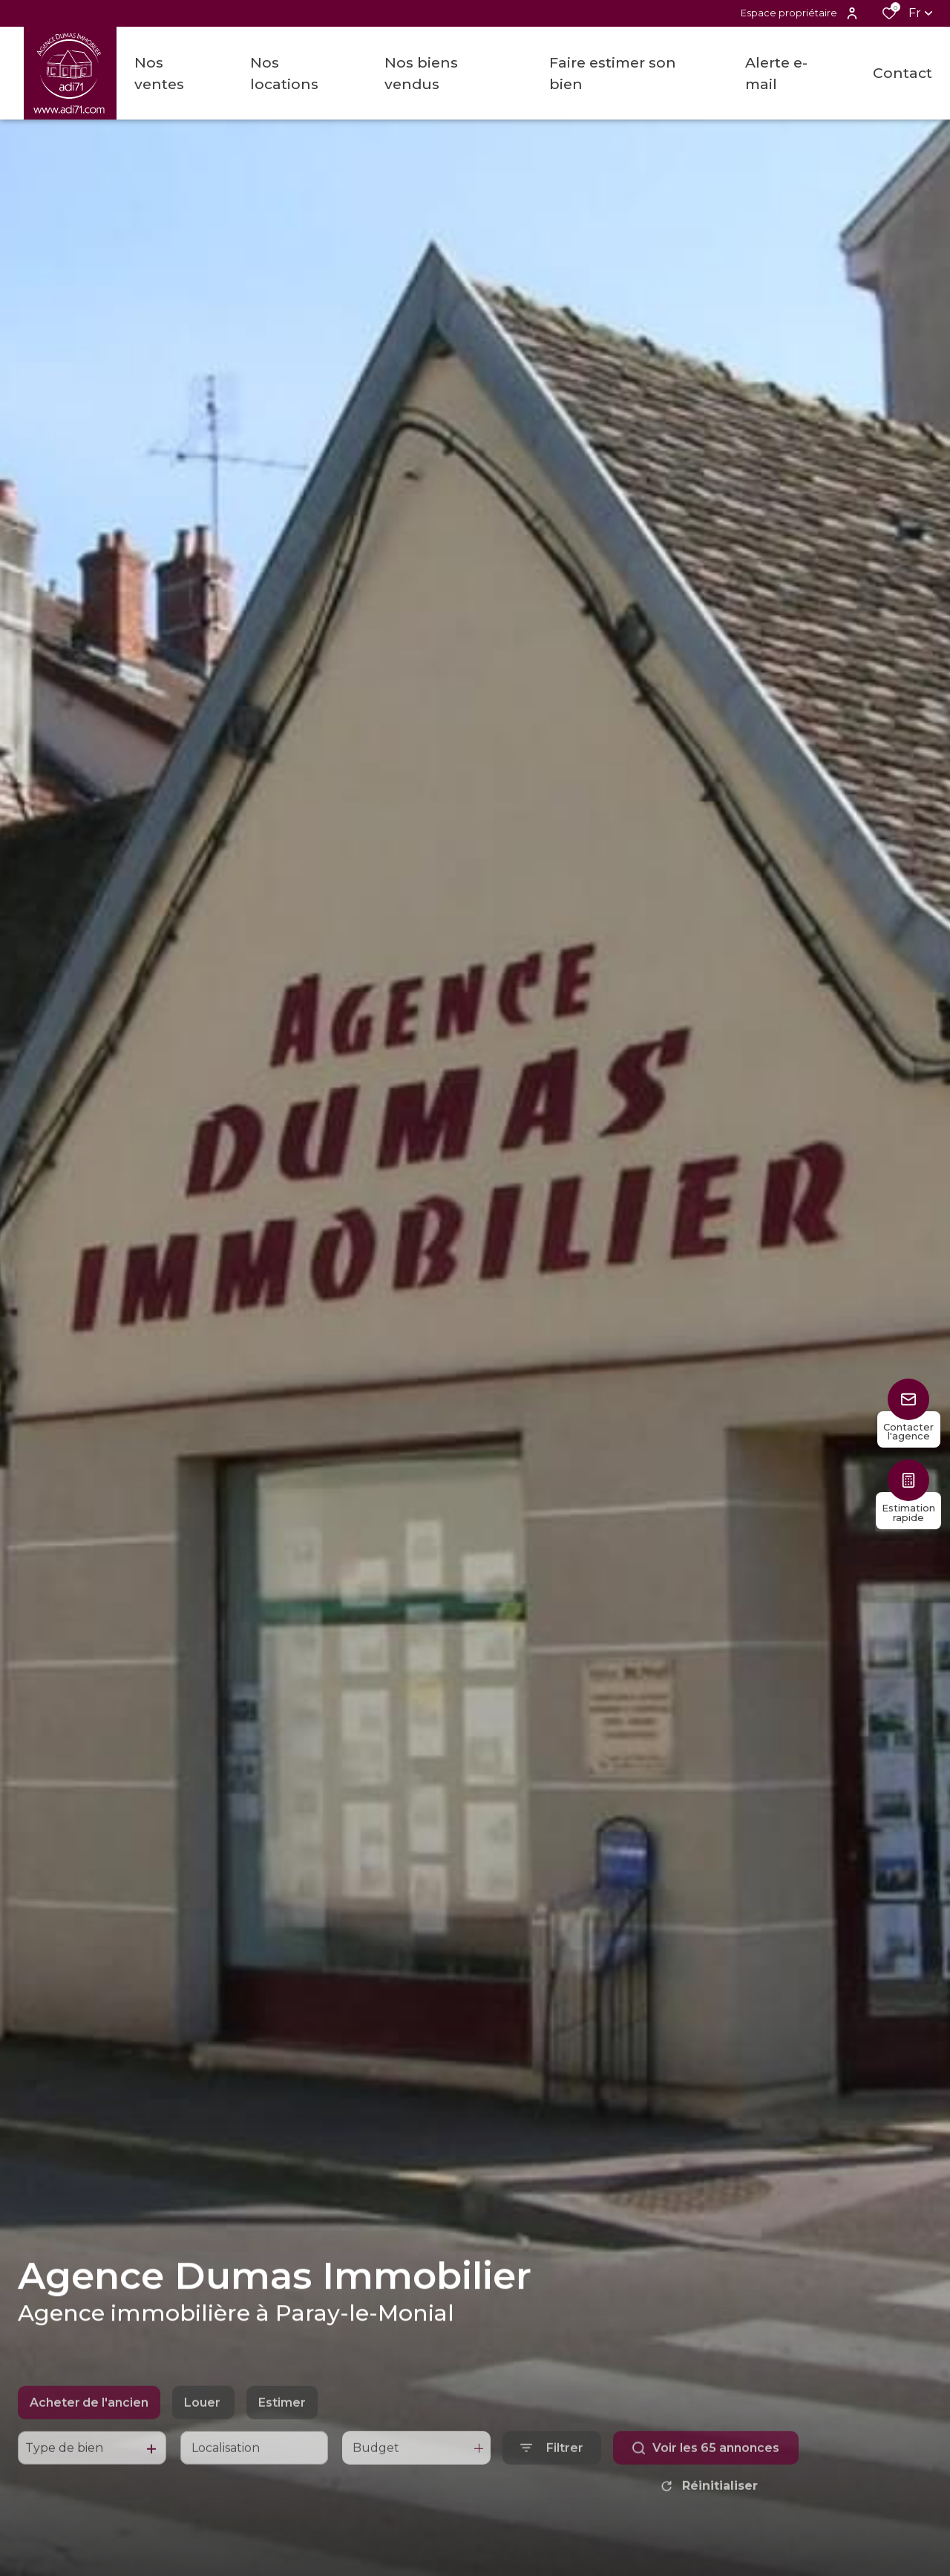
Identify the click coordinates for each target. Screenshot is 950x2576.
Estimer (282, 2430)
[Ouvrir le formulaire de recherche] (551, 2476)
